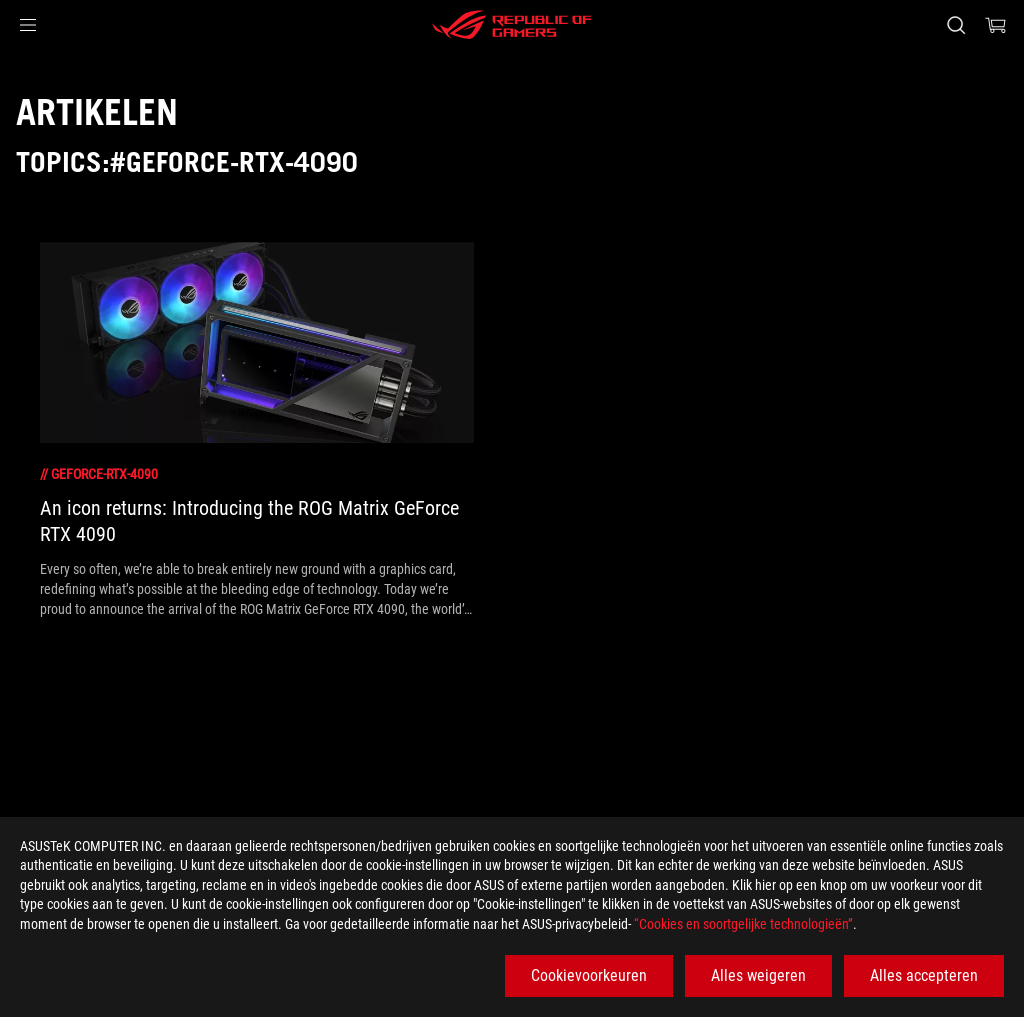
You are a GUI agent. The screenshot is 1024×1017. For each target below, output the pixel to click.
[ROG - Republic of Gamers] (512, 25)
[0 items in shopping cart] (996, 25)
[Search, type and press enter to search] (956, 25)
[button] (28, 25)
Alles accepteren (924, 975)
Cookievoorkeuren (589, 975)
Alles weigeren (758, 975)
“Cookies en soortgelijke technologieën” (743, 924)
